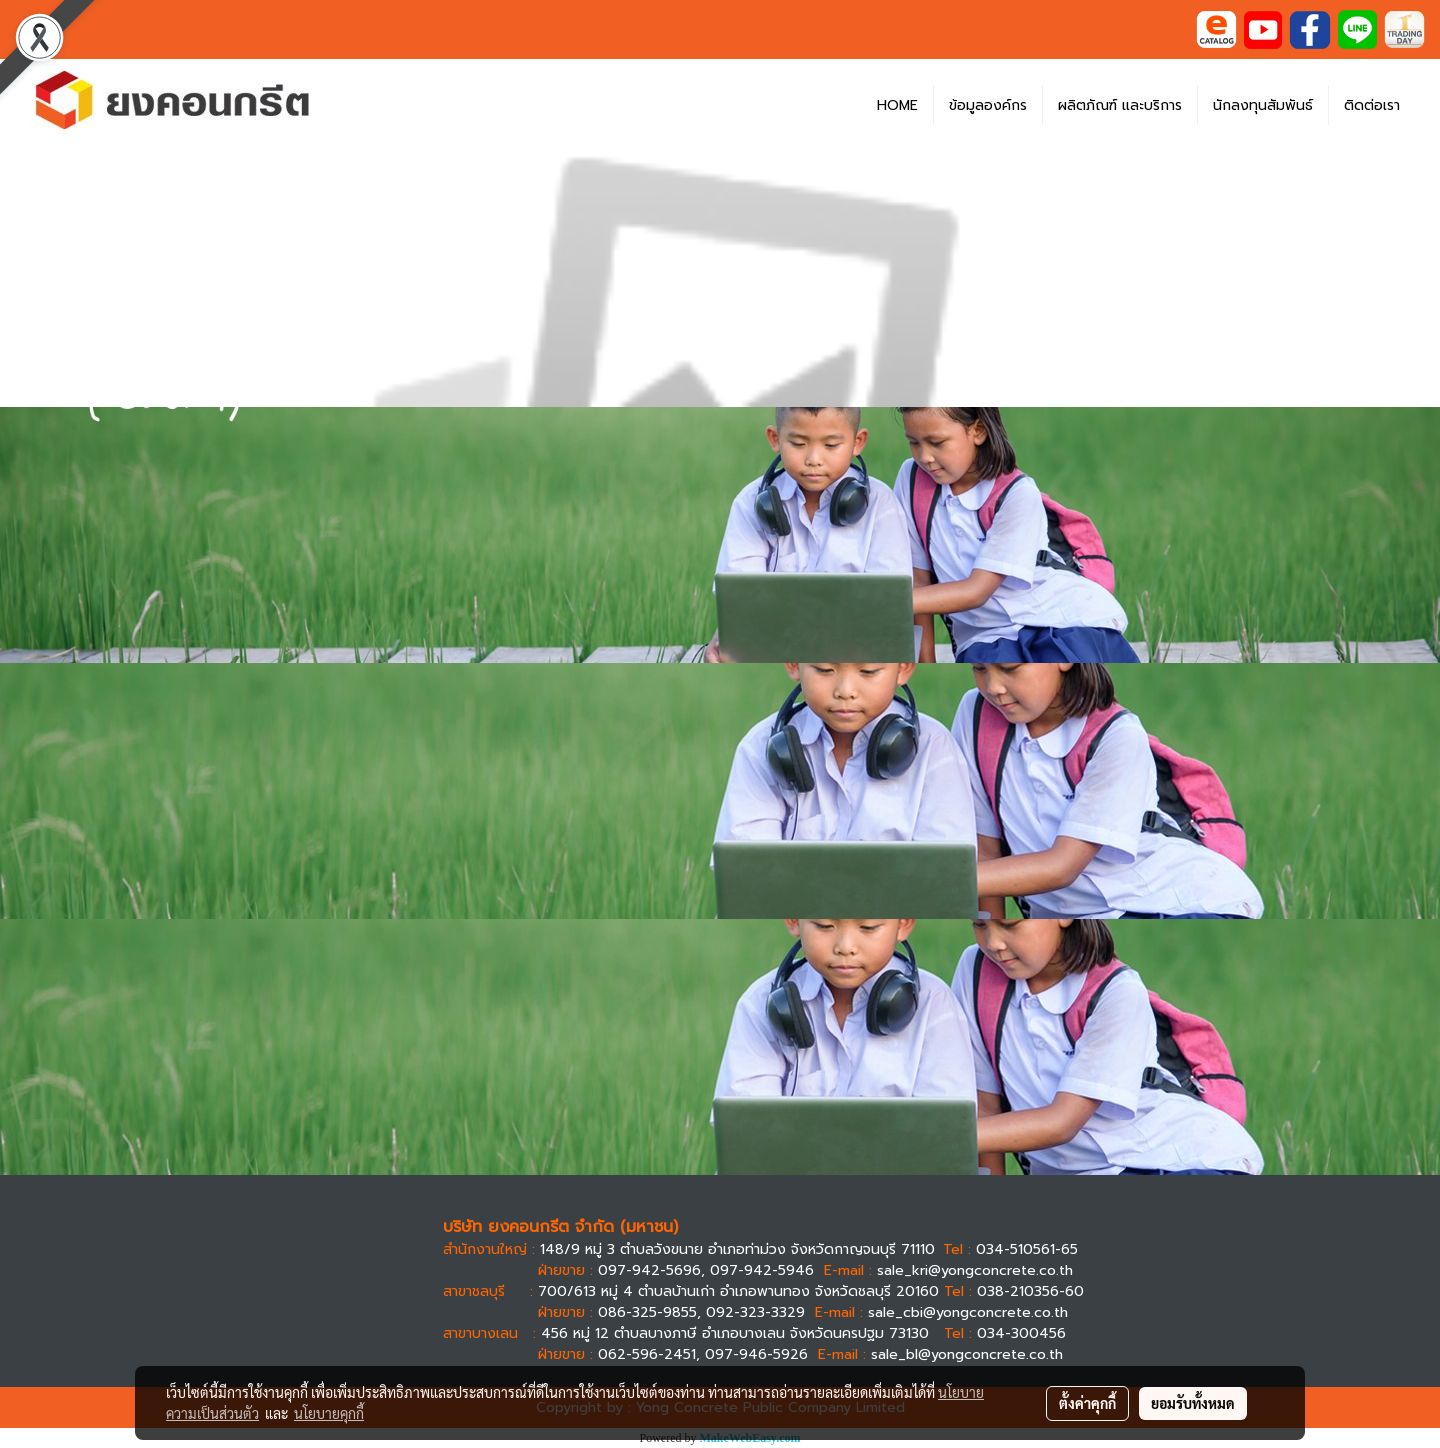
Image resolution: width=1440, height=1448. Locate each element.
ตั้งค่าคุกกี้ (1087, 1403)
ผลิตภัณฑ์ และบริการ (1120, 105)
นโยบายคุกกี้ (329, 1413)
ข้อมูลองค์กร (988, 105)
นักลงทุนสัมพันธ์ (1263, 105)
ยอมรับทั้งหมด (1193, 1403)
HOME (897, 105)
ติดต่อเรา (1372, 105)
